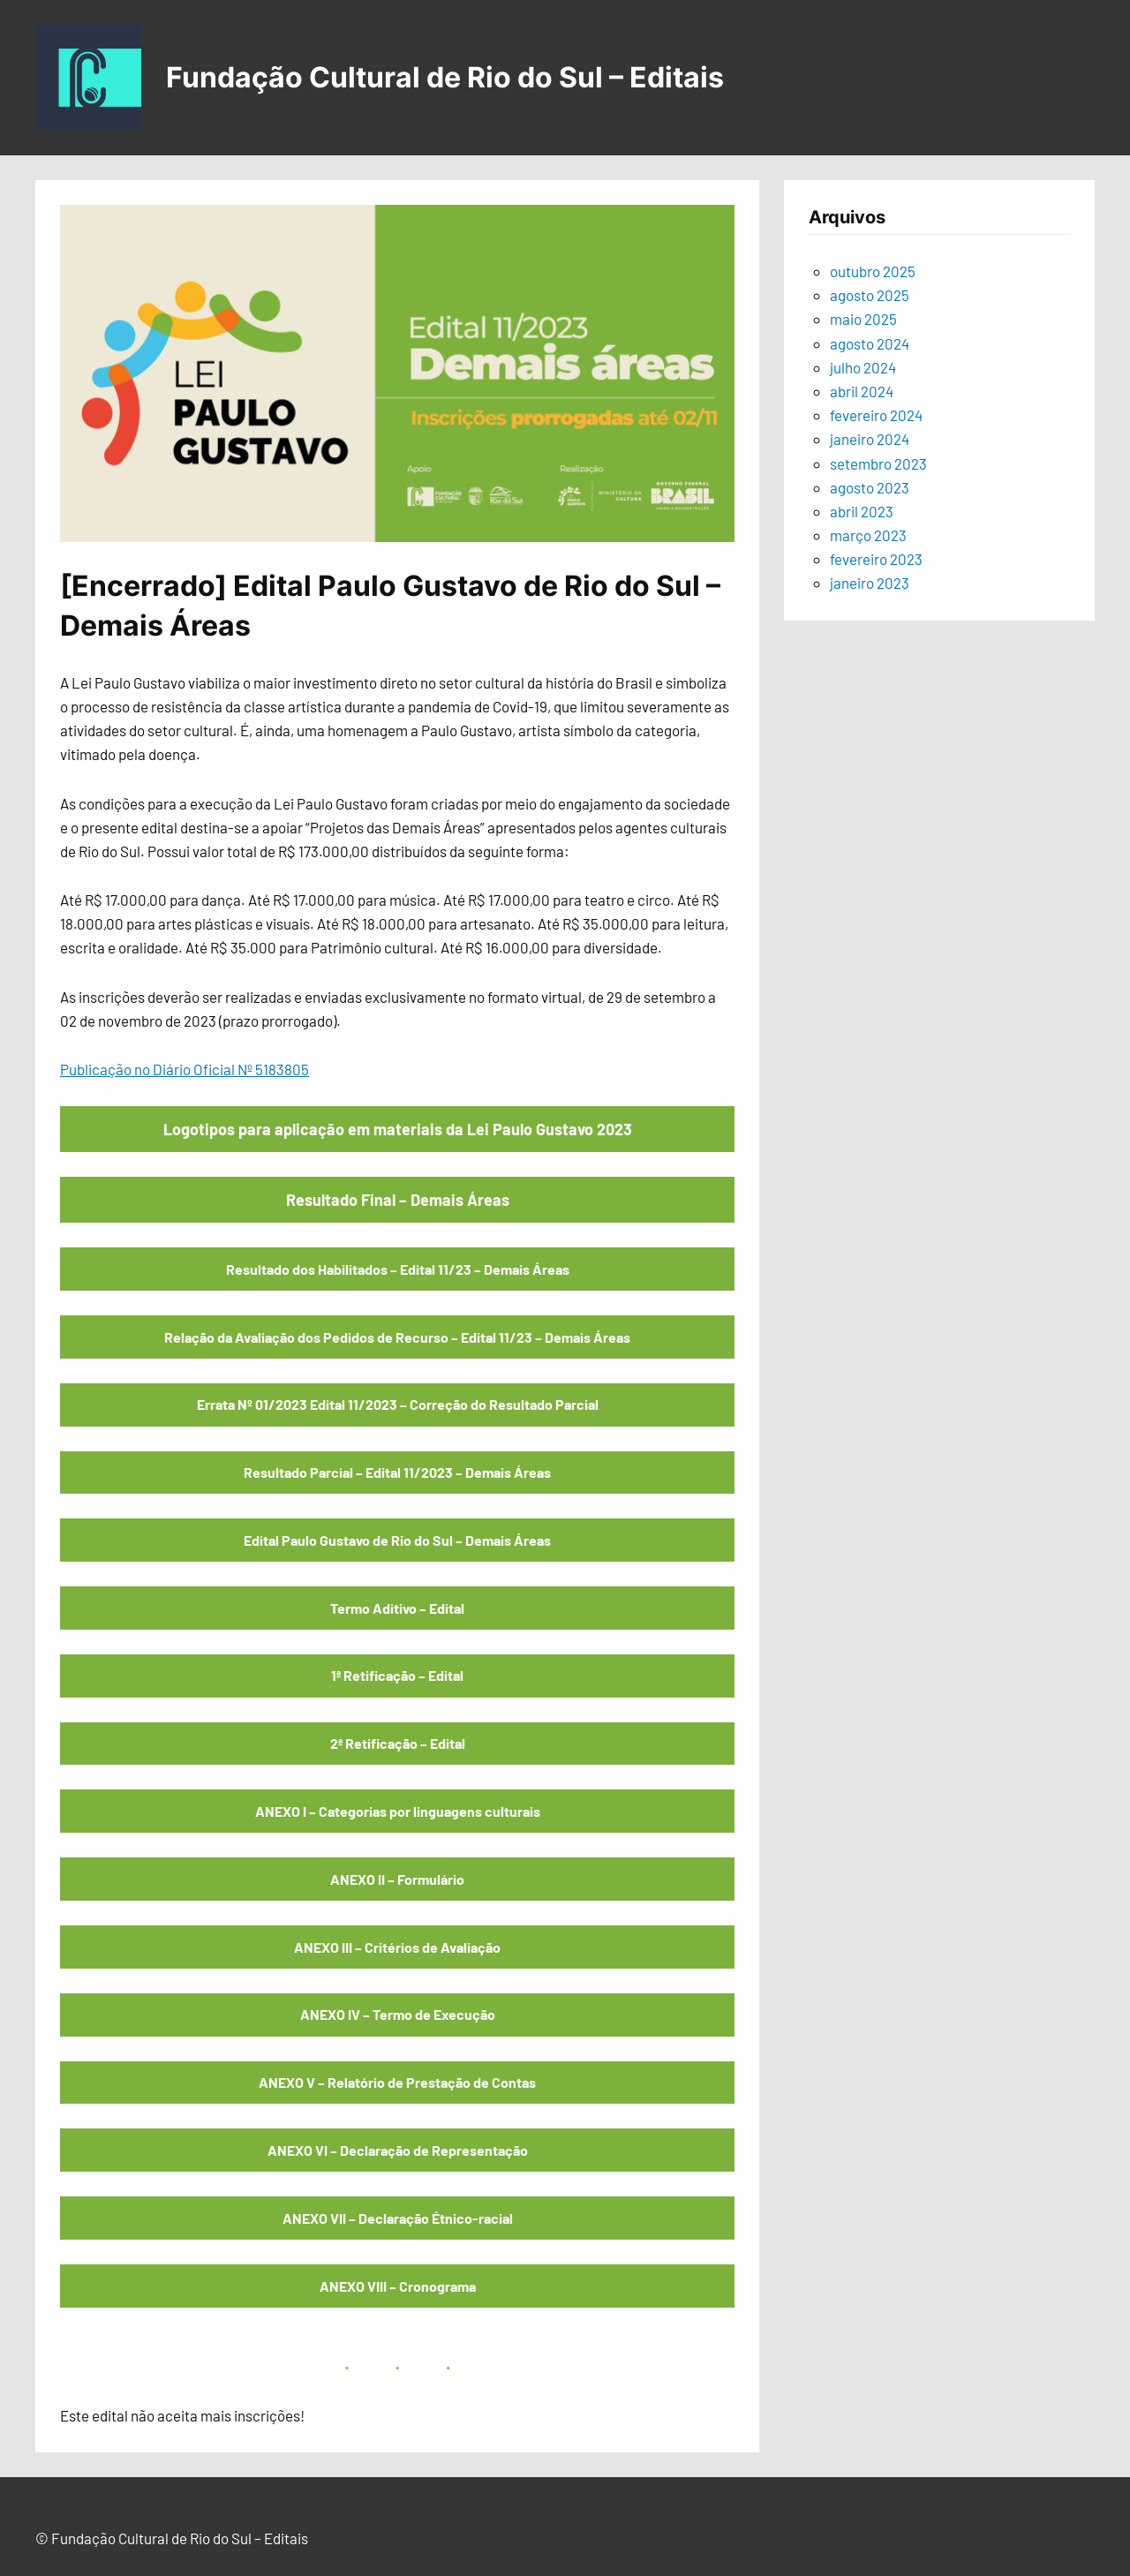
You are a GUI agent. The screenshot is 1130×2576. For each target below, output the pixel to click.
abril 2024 (861, 391)
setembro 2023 (878, 463)
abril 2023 (861, 511)
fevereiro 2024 (876, 415)
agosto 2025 (869, 295)
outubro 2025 (872, 271)
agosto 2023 (869, 487)
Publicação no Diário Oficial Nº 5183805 (184, 1069)
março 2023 (868, 535)
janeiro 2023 (869, 582)
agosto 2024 (869, 343)
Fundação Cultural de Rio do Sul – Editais (445, 77)
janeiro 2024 (869, 439)
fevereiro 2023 (876, 559)
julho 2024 (863, 367)
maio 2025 (863, 319)
